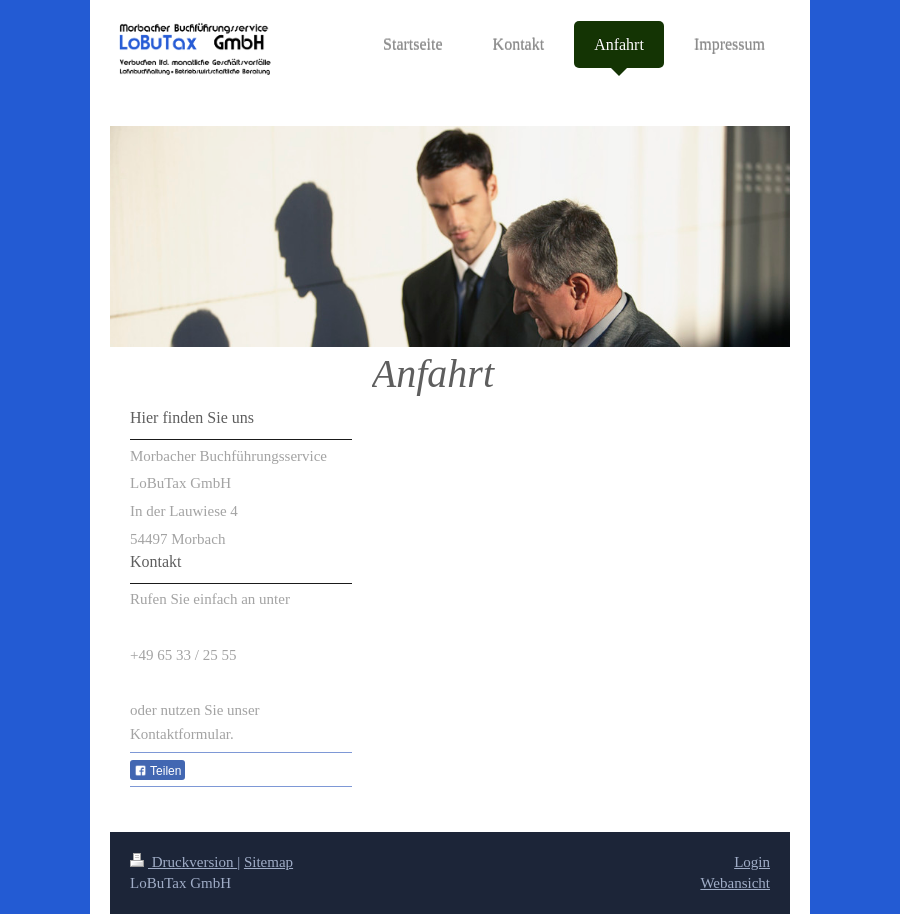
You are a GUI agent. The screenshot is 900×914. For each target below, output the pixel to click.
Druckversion (183, 862)
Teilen (157, 771)
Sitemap (268, 862)
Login (752, 862)
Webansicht (735, 883)
